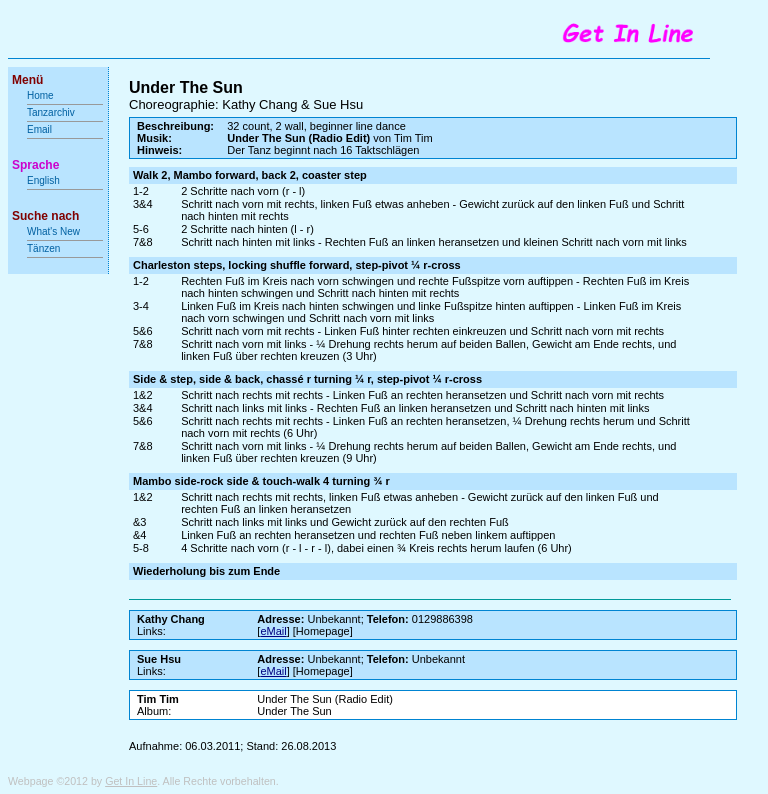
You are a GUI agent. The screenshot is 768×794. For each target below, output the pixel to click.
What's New (55, 231)
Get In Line (131, 781)
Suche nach (45, 216)
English (43, 180)
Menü (27, 80)
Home (40, 95)
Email (39, 129)
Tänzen (43, 248)
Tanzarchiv (51, 112)
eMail (273, 631)
